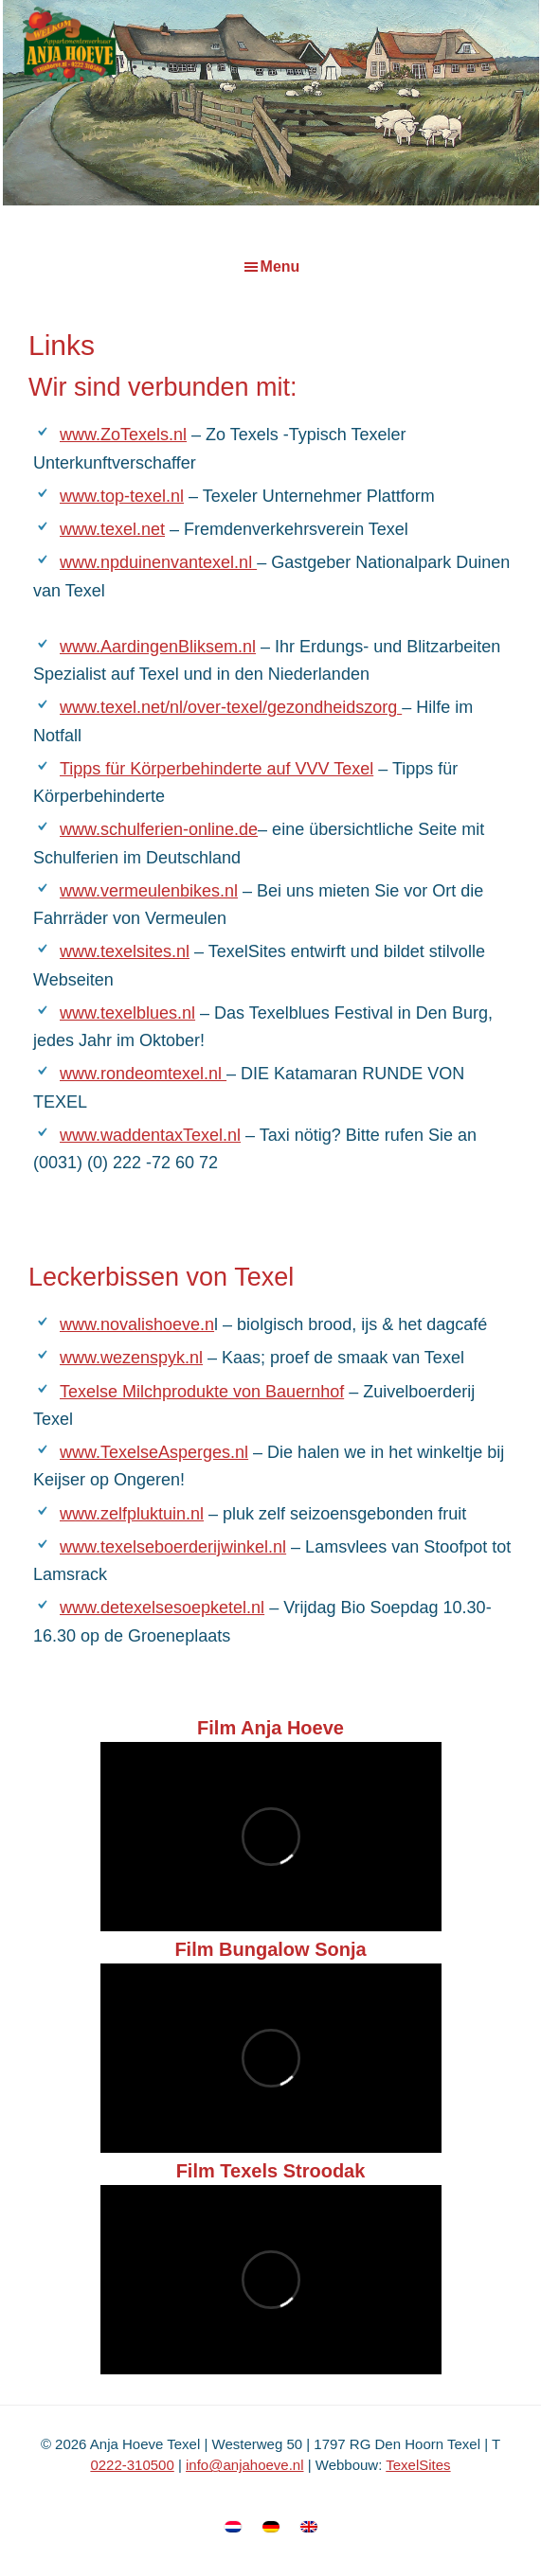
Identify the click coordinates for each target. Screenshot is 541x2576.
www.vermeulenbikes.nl (149, 890)
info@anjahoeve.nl (244, 2465)
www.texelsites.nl (124, 951)
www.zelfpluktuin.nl (132, 1513)
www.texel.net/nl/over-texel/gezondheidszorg (231, 707)
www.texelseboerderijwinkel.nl (173, 1546)
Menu (280, 266)
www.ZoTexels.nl (123, 434)
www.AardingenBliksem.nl (158, 646)
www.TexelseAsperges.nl (154, 1452)
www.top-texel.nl (122, 496)
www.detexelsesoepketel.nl (162, 1607)
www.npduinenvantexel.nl (158, 562)
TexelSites (418, 2465)
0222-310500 (131, 2465)
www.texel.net (112, 529)
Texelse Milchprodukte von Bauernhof (202, 1391)
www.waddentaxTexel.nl (150, 1135)
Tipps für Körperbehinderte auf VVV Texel (216, 768)
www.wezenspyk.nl (131, 1357)
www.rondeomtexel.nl (143, 1073)
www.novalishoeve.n (137, 1324)
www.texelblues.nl (127, 1013)
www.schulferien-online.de (159, 829)
